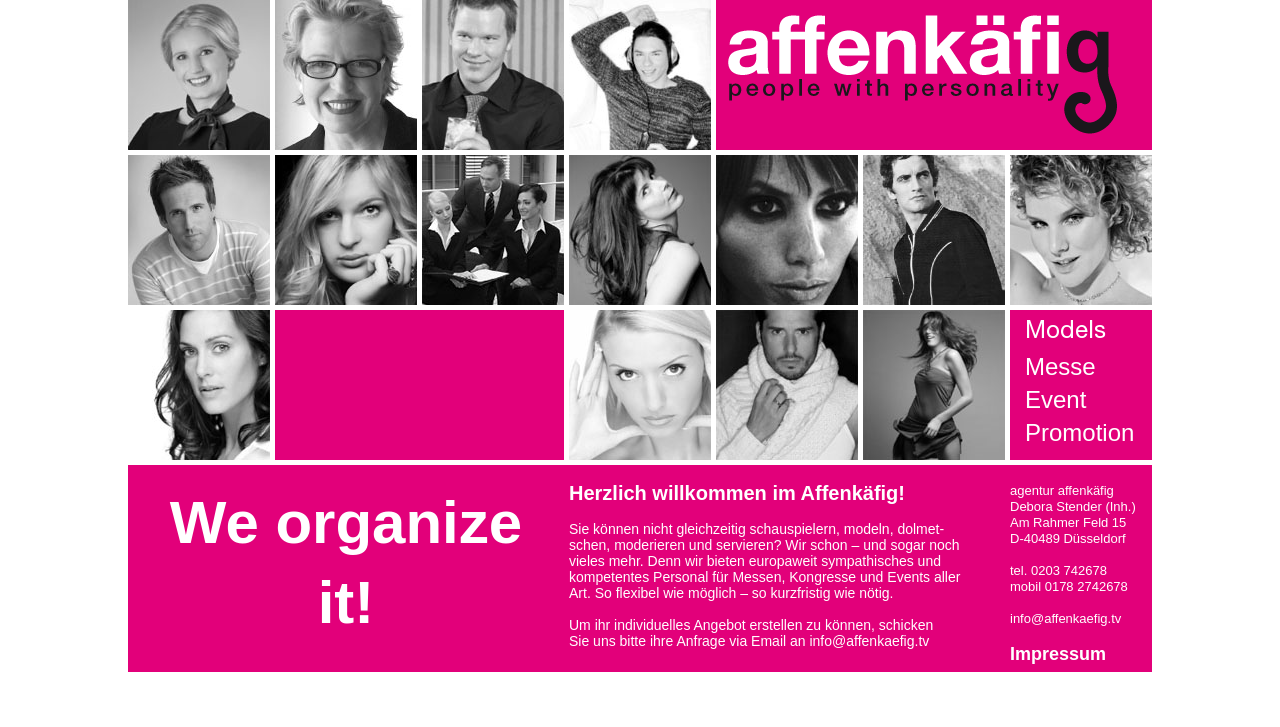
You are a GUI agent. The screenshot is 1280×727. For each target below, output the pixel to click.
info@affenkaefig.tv (869, 641)
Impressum (1058, 654)
